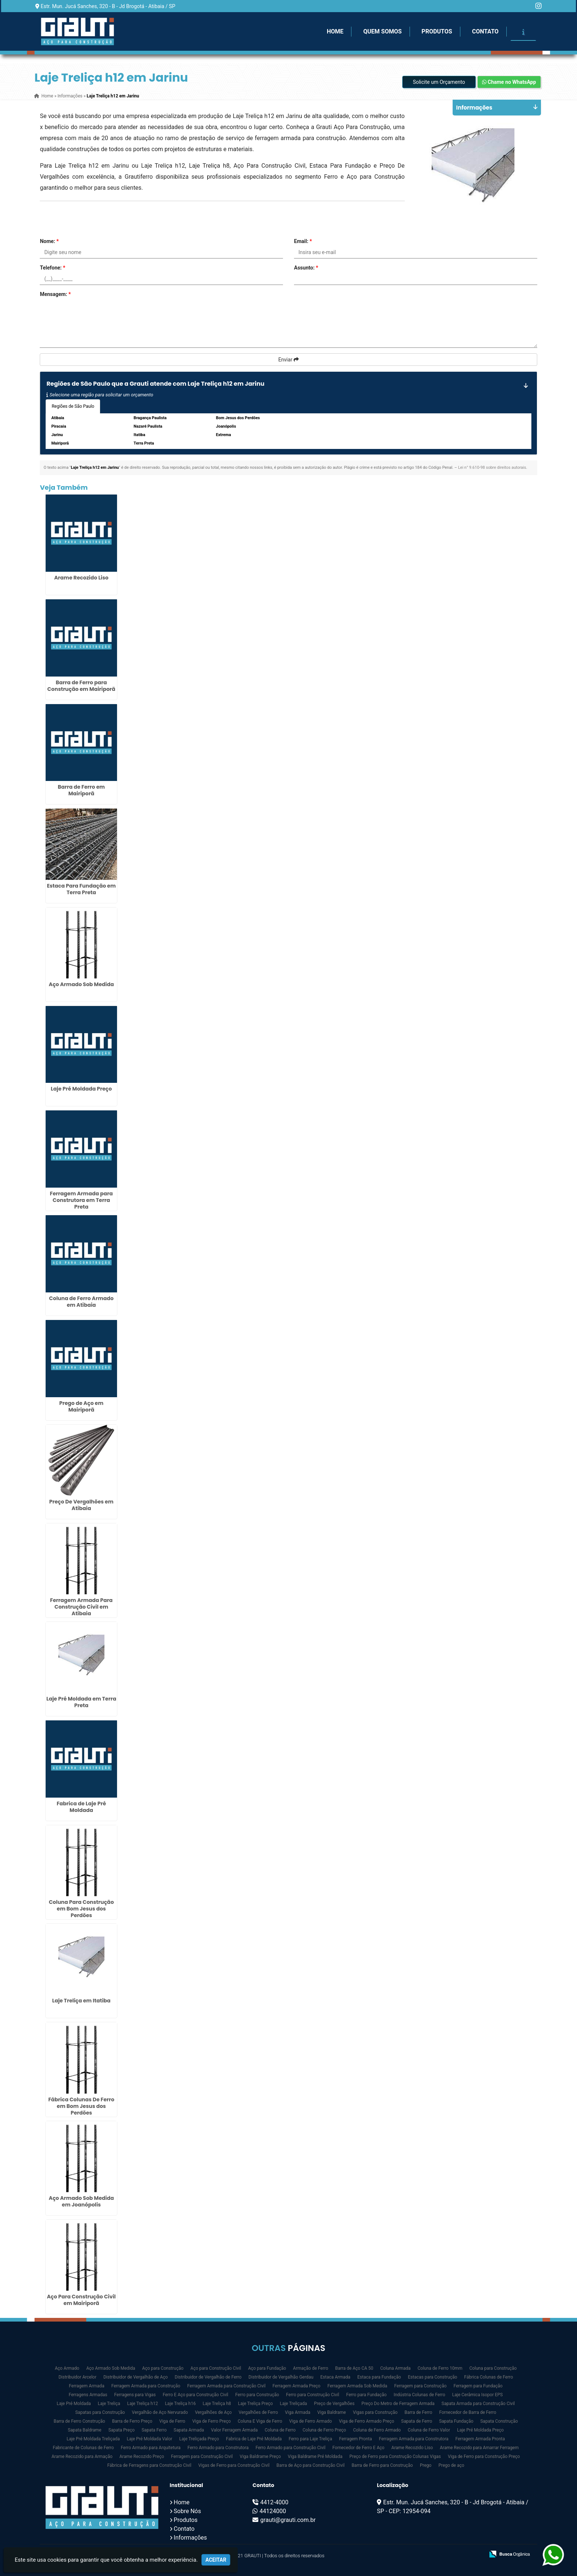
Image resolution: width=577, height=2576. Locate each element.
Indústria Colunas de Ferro (419, 2394)
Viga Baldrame (331, 2412)
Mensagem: (55, 294)
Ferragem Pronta (355, 2438)
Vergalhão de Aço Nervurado (160, 2412)
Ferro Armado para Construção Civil (290, 2447)
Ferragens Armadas (88, 2394)
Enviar (288, 360)
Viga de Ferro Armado (310, 2421)
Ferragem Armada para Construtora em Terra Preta (81, 1200)
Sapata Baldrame (84, 2430)
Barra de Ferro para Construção (382, 2465)
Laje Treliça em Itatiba (81, 2000)
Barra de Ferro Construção (79, 2421)
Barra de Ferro (418, 2412)
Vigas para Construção (375, 2412)
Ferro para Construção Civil (312, 2394)
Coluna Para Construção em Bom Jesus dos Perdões (81, 1908)
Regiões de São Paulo (73, 406)
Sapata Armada (189, 2430)
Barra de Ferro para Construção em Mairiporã (81, 686)
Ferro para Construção (257, 2394)
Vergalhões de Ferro (258, 2412)
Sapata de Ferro (416, 2421)
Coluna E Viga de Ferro (260, 2421)
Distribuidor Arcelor (77, 2377)
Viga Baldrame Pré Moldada (315, 2456)
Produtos (437, 31)
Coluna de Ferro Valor (429, 2430)
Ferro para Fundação (366, 2394)
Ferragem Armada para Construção (145, 2385)
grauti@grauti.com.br (287, 2519)
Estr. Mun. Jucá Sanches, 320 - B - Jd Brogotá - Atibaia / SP (108, 6)
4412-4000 (274, 2502)
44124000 (272, 2511)
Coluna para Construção (493, 2368)
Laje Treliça (109, 2403)
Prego (425, 2465)
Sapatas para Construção (100, 2412)
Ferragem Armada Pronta (480, 2438)
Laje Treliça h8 (217, 2403)
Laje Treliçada (293, 2403)
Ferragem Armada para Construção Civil (226, 2385)
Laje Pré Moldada (74, 2403)
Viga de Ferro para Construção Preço (484, 2456)
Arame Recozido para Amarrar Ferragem (479, 2447)
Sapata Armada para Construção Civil (478, 2403)
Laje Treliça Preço (255, 2403)
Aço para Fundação (267, 2368)
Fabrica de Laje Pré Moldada (81, 1807)
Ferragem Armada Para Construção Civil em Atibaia (81, 1606)
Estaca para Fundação (379, 2377)
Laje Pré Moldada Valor (150, 2438)
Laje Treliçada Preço (199, 2438)
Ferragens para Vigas (135, 2394)
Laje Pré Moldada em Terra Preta (81, 1702)
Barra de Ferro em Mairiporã (81, 790)
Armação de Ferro (310, 2368)
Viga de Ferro (172, 2421)
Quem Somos (382, 31)
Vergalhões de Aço (213, 2412)
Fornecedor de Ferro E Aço (358, 2447)
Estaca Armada (336, 2377)
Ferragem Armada (86, 2385)
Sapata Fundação (456, 2421)
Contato (485, 31)
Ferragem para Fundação (478, 2385)
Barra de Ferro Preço (132, 2421)
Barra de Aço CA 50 (354, 2368)
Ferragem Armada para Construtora (414, 2438)
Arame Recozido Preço (141, 2456)
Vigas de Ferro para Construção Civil (234, 2465)
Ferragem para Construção (420, 2385)
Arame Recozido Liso (81, 577)
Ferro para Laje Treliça (310, 2438)
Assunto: (306, 268)
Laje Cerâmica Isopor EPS (477, 2394)
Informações (190, 2537)
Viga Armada (297, 2412)
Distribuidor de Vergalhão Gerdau (280, 2377)
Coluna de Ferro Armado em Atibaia (81, 1302)
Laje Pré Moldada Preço (81, 1088)
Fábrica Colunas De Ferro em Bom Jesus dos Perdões (81, 2106)
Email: (303, 241)
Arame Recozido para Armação (82, 2456)
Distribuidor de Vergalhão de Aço (135, 2377)
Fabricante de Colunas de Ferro (83, 2447)
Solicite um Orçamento (439, 82)
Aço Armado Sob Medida (81, 984)
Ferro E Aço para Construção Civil (195, 2394)
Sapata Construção (499, 2421)
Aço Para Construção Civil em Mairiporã (81, 2300)
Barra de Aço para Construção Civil (310, 2465)
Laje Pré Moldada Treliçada (93, 2438)
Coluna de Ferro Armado (377, 2430)
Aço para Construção (162, 2368)
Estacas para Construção (432, 2377)
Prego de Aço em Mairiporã (81, 1406)
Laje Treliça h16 (180, 2403)
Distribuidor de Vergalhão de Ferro (208, 2377)
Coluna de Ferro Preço (324, 2430)
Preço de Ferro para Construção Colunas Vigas (395, 2456)
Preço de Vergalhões (334, 2403)
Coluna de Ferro (280, 2430)
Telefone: (52, 268)
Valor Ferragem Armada (234, 2430)
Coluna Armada (395, 2368)
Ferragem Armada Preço (297, 2385)
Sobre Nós (187, 2511)
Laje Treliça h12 (142, 2403)
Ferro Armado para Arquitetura (150, 2447)
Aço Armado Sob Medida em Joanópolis (81, 2201)
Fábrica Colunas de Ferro (488, 2377)
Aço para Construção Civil (216, 2368)
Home (335, 31)
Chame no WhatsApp (509, 82)
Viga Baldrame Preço (260, 2456)
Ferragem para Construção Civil (202, 2456)
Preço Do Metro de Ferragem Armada (397, 2403)
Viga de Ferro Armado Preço (366, 2421)
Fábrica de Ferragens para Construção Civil (149, 2465)
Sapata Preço (121, 2430)
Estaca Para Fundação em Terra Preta (81, 889)
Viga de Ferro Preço (211, 2421)
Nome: (49, 241)
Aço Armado (67, 2368)
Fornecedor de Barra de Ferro (467, 2412)
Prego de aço (451, 2465)
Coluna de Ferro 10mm (440, 2368)
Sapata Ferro (154, 2430)
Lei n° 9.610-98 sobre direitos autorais (492, 467)
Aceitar (215, 2560)
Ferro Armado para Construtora (218, 2447)
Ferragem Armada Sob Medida (357, 2385)
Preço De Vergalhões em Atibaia (81, 1505)
